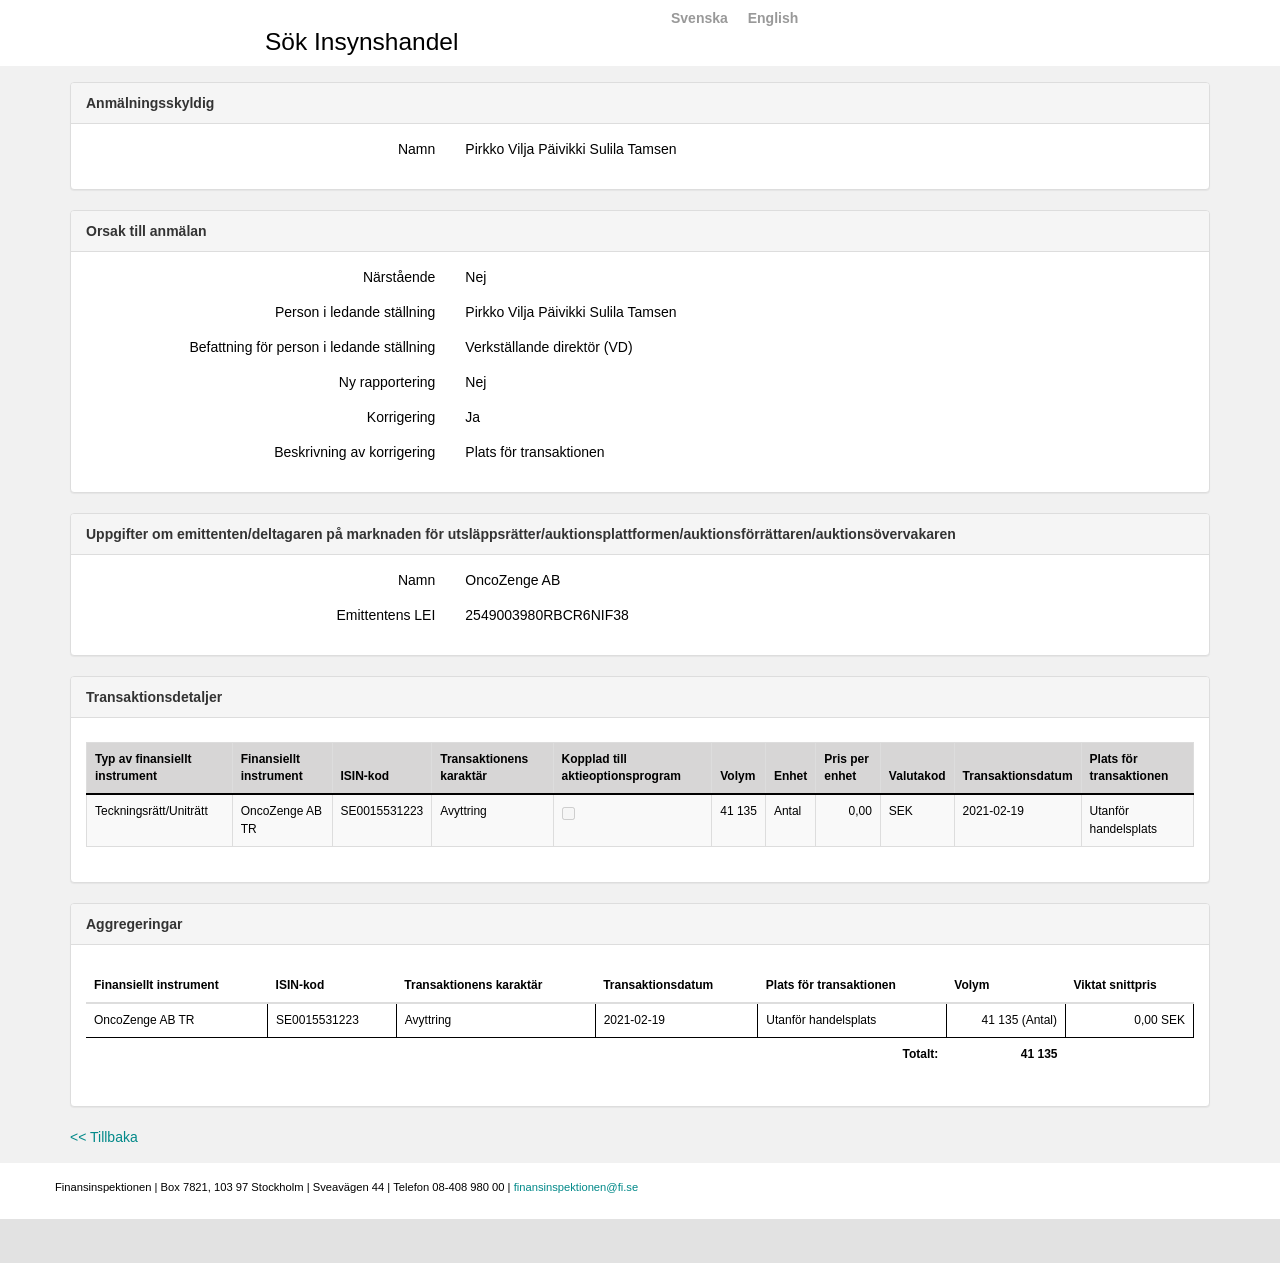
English (773, 18)
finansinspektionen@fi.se (576, 1187)
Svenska (699, 18)
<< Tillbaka (104, 1137)
